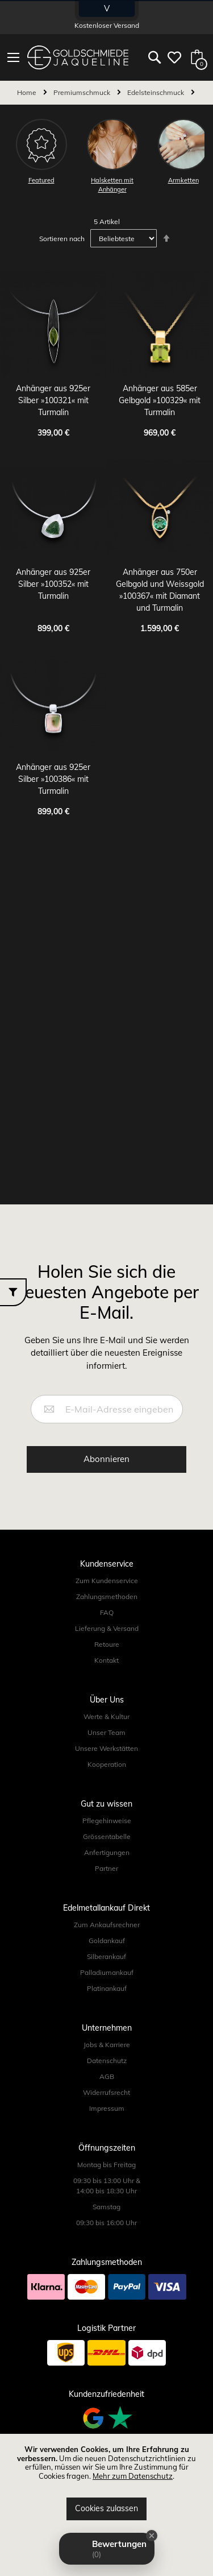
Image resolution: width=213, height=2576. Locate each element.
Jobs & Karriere (106, 2044)
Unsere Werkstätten (106, 1748)
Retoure (106, 1644)
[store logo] (77, 57)
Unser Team (106, 1732)
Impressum (106, 2108)
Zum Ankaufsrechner (107, 1924)
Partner (106, 1868)
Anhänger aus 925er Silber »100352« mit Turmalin (53, 584)
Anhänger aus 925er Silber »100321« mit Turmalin (53, 400)
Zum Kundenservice (107, 1580)
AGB (106, 2076)
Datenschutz (107, 2060)
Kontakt (106, 1660)
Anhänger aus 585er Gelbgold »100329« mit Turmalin (160, 400)
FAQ (107, 1612)
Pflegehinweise (106, 1820)
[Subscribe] (106, 1459)
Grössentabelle (107, 1836)
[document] (106, 2482)
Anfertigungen (107, 1852)
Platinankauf (107, 1988)
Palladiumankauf (106, 1972)
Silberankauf (106, 1956)
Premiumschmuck (82, 92)
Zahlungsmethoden (106, 1596)
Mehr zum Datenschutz (133, 2475)
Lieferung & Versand (107, 1628)
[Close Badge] (151, 2535)
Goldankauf (107, 1940)
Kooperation (106, 1764)
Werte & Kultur (106, 1716)
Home (27, 92)
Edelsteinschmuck (156, 92)
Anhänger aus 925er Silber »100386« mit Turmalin (53, 779)
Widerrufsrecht (106, 2092)
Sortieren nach (62, 238)
